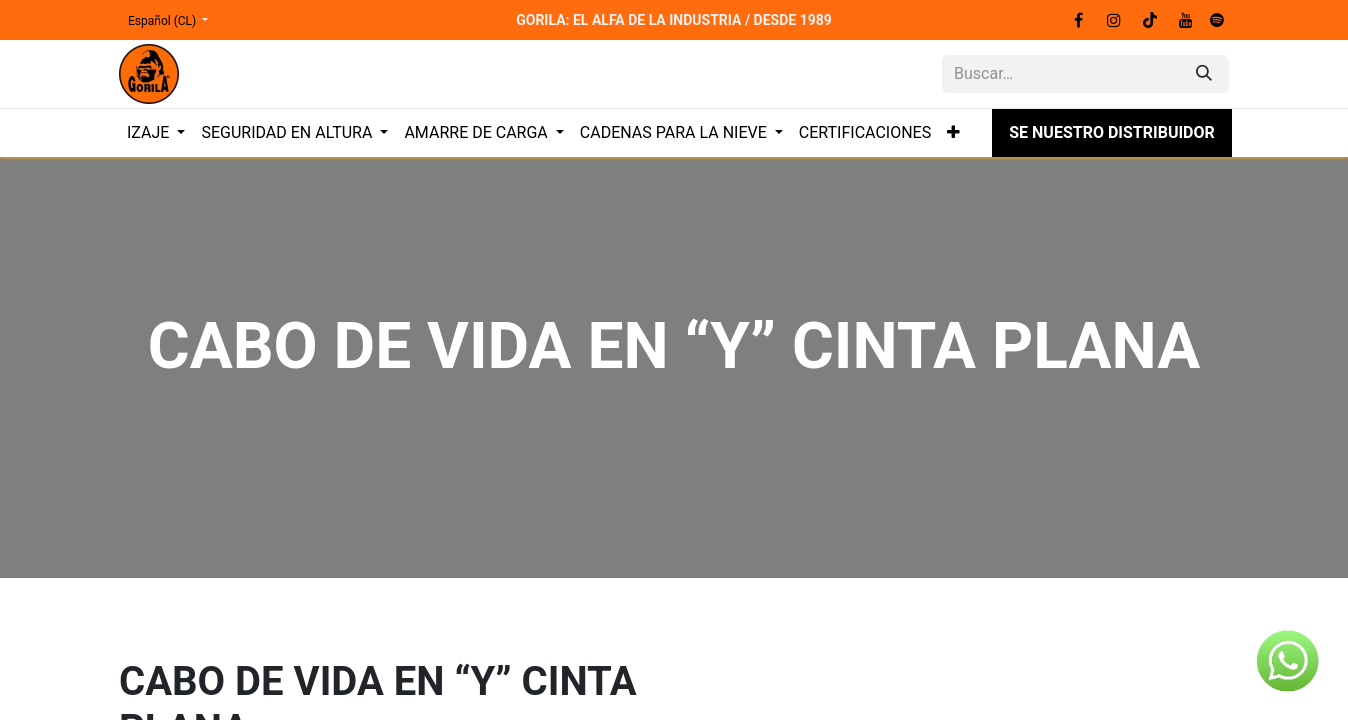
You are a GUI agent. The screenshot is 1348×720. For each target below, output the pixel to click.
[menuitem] (156, 133)
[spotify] (1217, 20)
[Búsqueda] (1204, 74)
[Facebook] (1078, 20)
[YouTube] (1186, 20)
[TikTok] (1150, 20)
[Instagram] (1114, 20)
